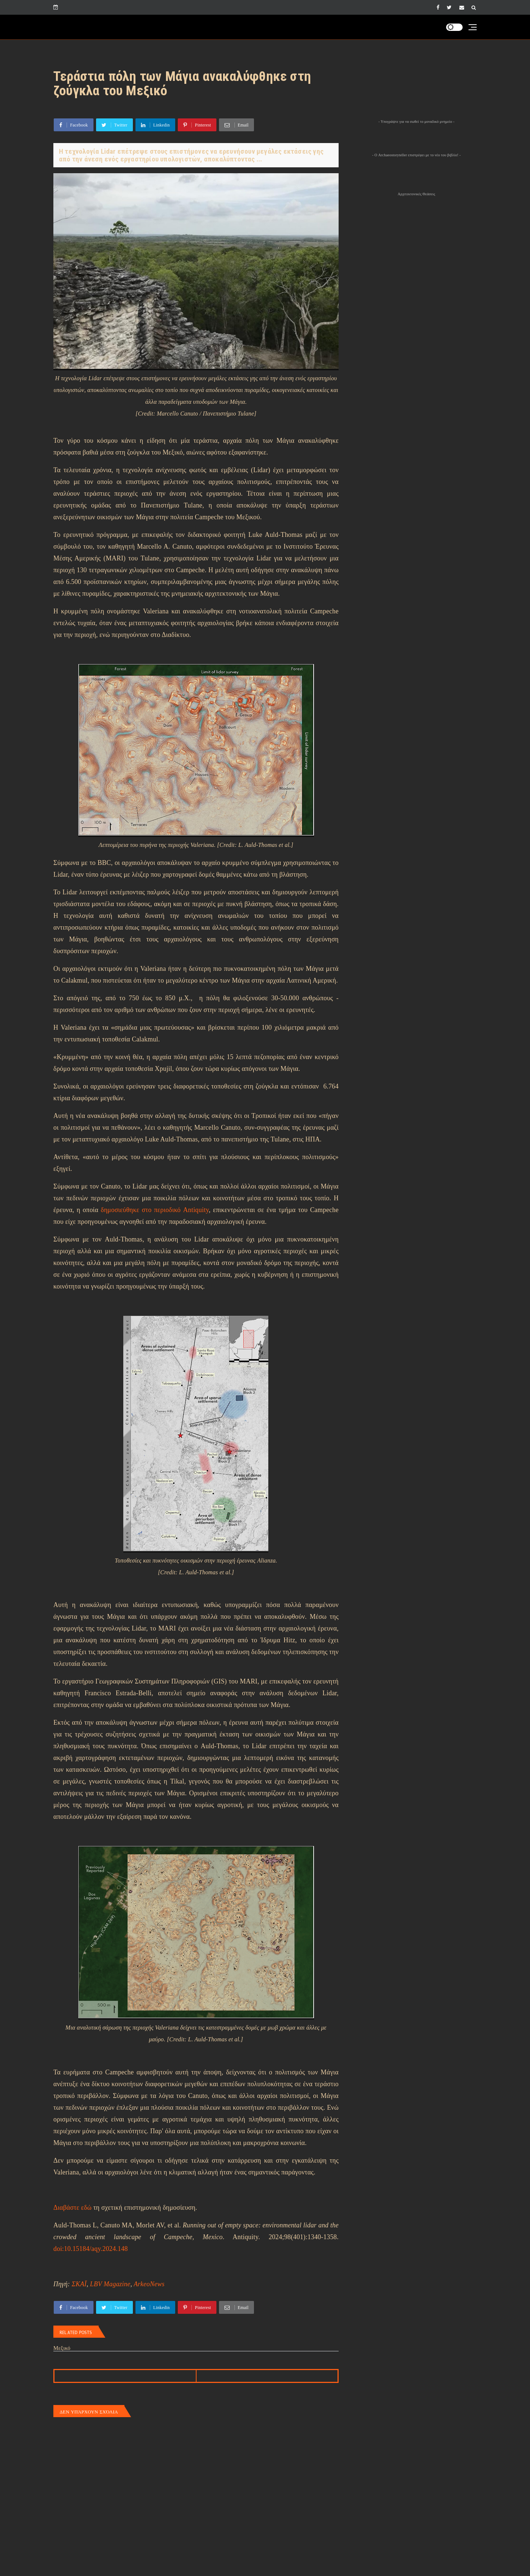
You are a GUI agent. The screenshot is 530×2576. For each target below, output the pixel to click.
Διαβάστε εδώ (72, 2207)
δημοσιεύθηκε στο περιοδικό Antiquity (155, 1210)
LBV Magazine (110, 2284)
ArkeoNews (149, 2284)
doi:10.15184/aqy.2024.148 (90, 2248)
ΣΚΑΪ (79, 2284)
